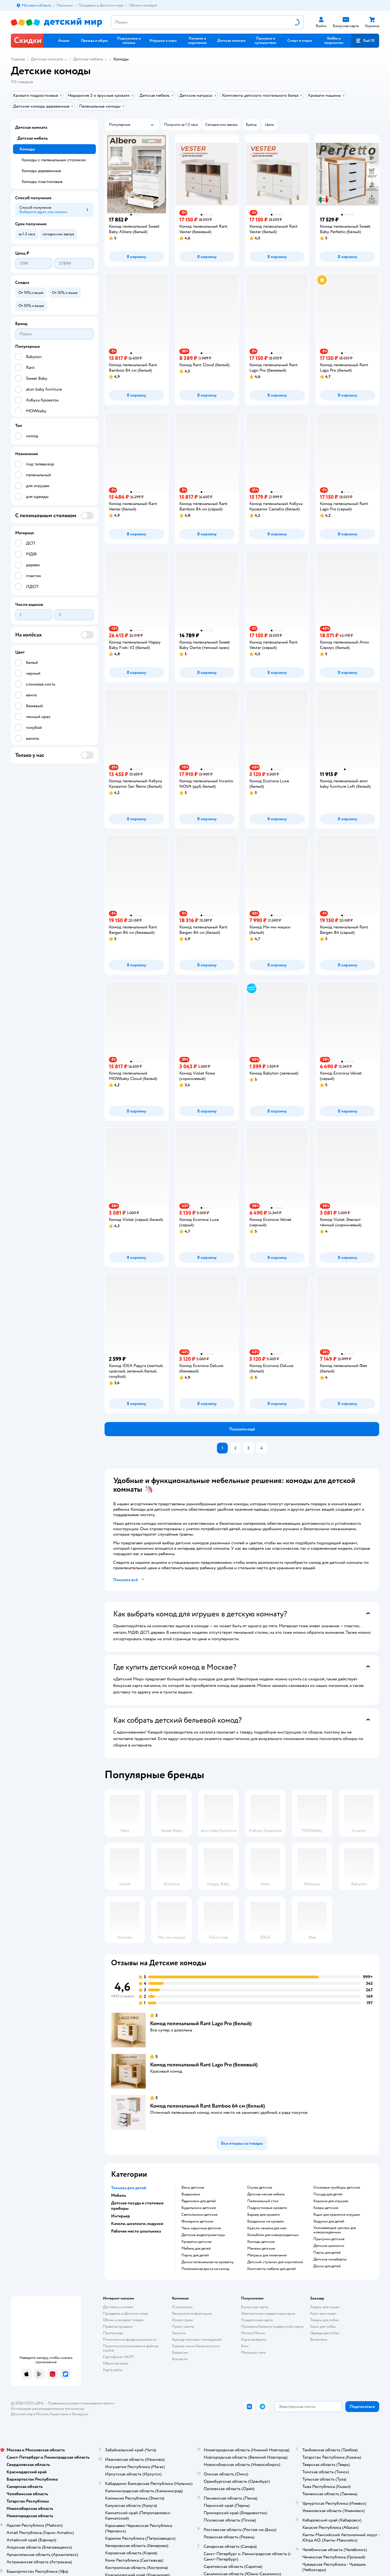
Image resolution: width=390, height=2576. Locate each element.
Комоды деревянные (41, 170)
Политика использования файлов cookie (130, 2348)
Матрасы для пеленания (267, 2255)
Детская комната (47, 59)
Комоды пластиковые (42, 181)
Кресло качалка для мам (267, 2228)
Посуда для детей (327, 2194)
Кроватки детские (196, 2242)
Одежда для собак (324, 2333)
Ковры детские (325, 2208)
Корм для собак (323, 2326)
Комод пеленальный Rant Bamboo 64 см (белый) (207, 2105)
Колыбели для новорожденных (273, 2235)
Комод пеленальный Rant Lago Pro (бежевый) (204, 2064)
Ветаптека (318, 2339)
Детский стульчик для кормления (275, 2262)
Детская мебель (88, 59)
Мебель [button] (118, 2195)
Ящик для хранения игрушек (336, 2214)
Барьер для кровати (263, 2214)
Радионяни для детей (198, 2201)
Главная (18, 59)
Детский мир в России (29, 2414)
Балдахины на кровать (265, 2221)
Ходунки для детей (328, 2221)
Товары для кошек (325, 2307)
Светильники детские (199, 2214)
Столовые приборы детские (336, 2187)
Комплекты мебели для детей (271, 2269)
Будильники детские (198, 2208)
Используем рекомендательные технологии (47, 2408)
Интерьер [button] (120, 2216)
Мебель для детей (196, 2248)
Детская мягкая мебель (266, 2194)
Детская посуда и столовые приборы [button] (137, 2205)
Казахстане (59, 2414)
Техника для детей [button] (128, 2188)
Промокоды (113, 2333)
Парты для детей (195, 2255)
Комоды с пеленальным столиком (54, 160)
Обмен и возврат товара (123, 2320)
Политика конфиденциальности (130, 2339)
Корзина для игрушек (331, 2201)
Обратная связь (115, 2363)
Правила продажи (118, 2326)
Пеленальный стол (262, 2201)
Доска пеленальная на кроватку (207, 2262)
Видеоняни (190, 2194)
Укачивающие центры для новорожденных (334, 2230)
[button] (365, 41)
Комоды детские (261, 2242)
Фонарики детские (197, 2221)
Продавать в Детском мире (125, 2313)
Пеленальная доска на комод (205, 2269)
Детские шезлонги (328, 2246)
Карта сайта (112, 2370)
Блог (245, 2346)
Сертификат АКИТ (118, 2357)
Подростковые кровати (267, 2208)
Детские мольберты (330, 2259)
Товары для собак (324, 2320)
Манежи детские (261, 2248)
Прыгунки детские (328, 2239)
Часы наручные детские (201, 2228)
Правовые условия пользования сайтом (81, 2403)
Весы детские (192, 2187)
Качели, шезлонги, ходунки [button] (137, 2223)
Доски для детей (327, 2266)
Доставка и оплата (118, 2307)
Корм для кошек (323, 2313)
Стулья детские (259, 2187)
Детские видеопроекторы (203, 2235)
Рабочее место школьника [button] (136, 2231)
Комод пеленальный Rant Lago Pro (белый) (201, 2023)
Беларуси (80, 2414)
